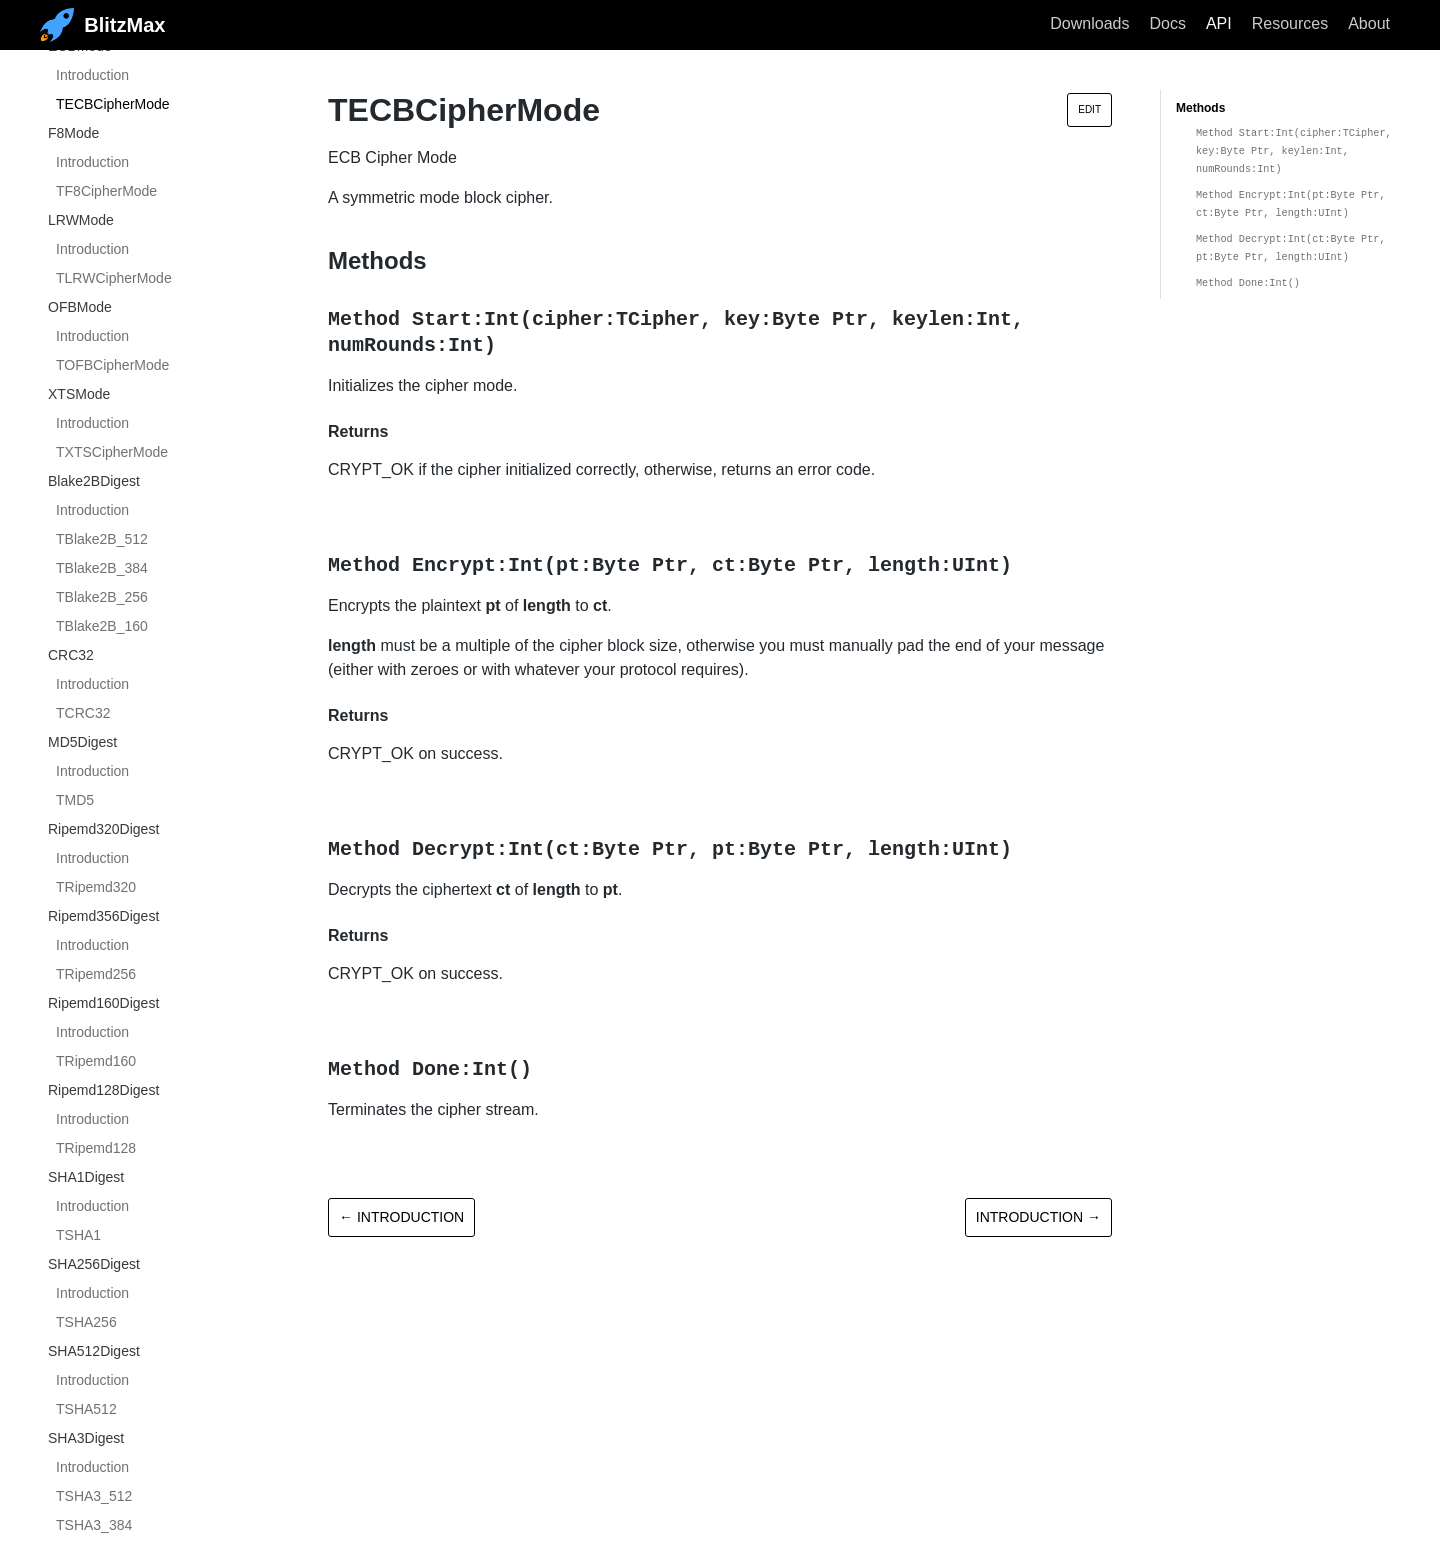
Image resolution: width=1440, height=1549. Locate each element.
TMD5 (75, 800)
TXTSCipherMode (112, 452)
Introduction (92, 75)
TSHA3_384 (94, 1525)
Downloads (1089, 23)
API (1219, 23)
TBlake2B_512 (102, 539)
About (1369, 23)
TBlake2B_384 (102, 568)
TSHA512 (86, 1409)
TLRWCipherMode (114, 278)
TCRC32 (83, 713)
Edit (1089, 109)
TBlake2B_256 (102, 597)
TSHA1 (78, 1235)
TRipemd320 (96, 887)
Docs (1167, 23)
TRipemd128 (96, 1148)
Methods (1200, 108)
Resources (1290, 23)
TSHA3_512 (94, 1496)
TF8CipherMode (106, 191)
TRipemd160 (96, 1061)
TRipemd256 (96, 974)
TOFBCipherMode (112, 365)
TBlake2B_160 (102, 626)
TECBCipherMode (113, 104)
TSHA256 (86, 1322)
